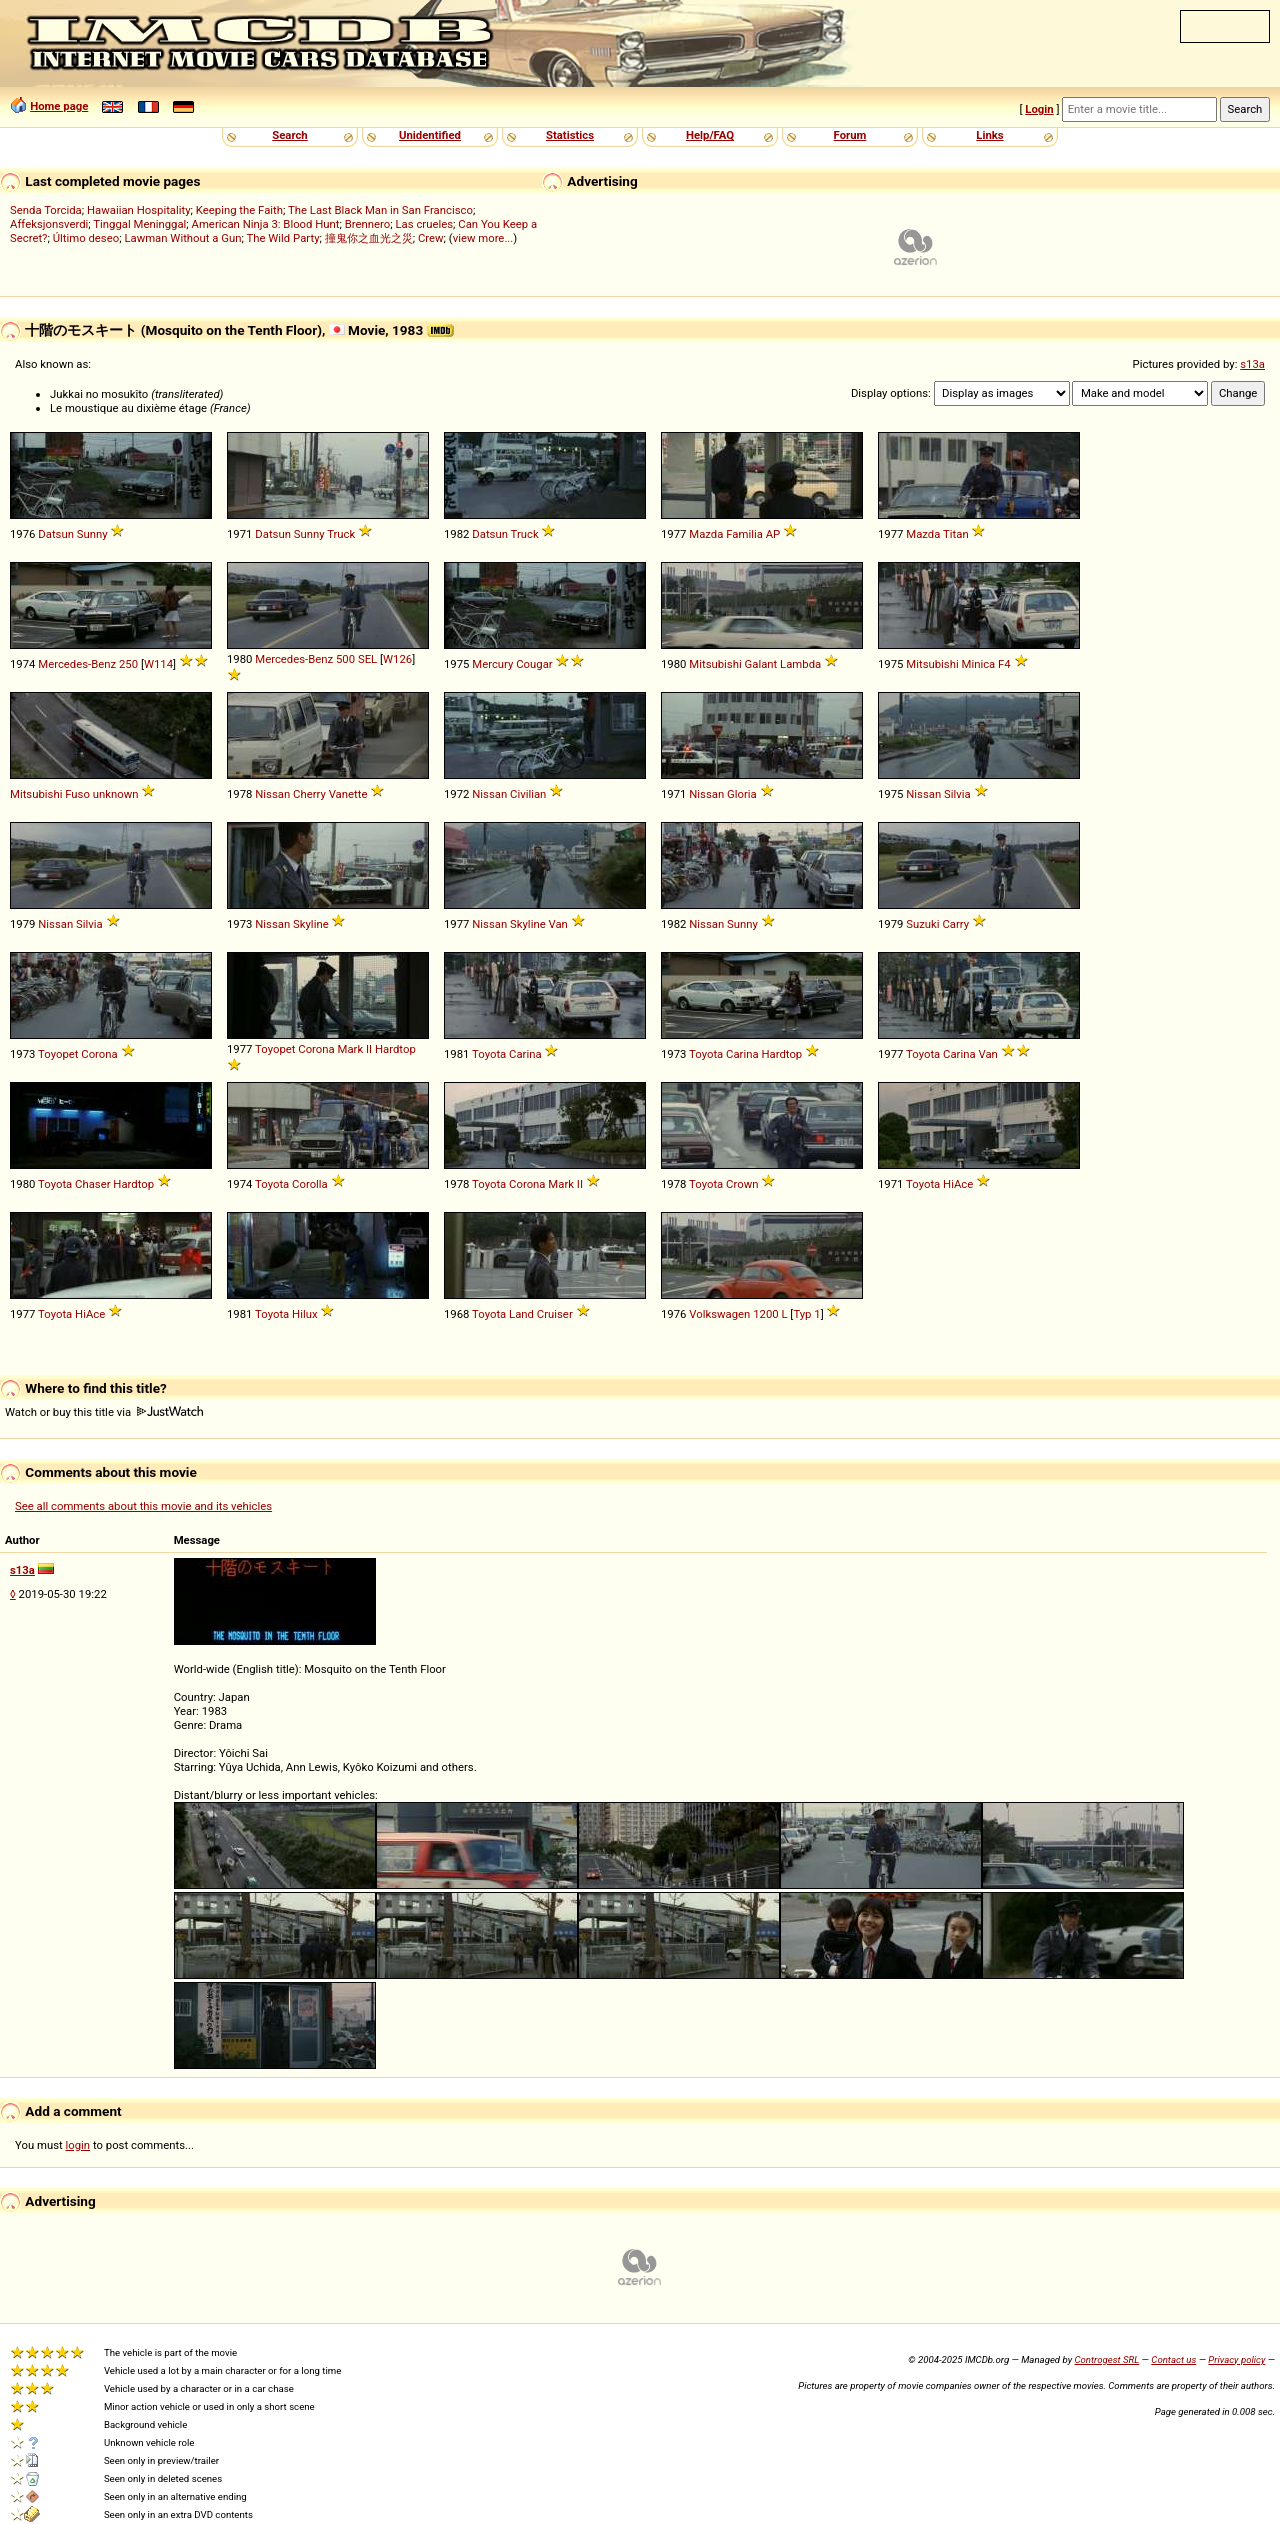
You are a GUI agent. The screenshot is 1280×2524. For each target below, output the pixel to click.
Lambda (800, 664)
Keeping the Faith (239, 210)
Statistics (570, 135)
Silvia (957, 794)
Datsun (56, 534)
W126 (397, 659)
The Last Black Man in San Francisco (380, 210)
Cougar (534, 664)
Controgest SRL (1106, 2359)
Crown (742, 1184)
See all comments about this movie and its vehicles (143, 1506)
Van (557, 924)
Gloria (742, 794)
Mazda (706, 534)
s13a (1252, 364)
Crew (431, 238)
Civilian (528, 794)
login (78, 2145)
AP (773, 534)
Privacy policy (1236, 2359)
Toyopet (58, 1054)
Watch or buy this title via (104, 1412)
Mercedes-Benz (77, 664)
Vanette (348, 794)
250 (128, 664)
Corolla (310, 1184)
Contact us (1173, 2359)
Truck (341, 534)
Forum (850, 135)
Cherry (309, 794)
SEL (367, 659)
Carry (955, 924)
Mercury (492, 664)
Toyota (489, 1054)
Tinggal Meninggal (139, 224)
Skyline (311, 924)
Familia (744, 534)
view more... (483, 238)
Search (289, 135)
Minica (979, 664)
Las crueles (425, 224)
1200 (765, 1314)
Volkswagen (719, 1314)
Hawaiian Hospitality (139, 210)
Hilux (304, 1314)
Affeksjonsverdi (49, 224)
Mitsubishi (715, 664)
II (369, 1049)
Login (1039, 109)
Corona (99, 1054)
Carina (525, 1054)
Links (989, 135)
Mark (351, 1049)
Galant (761, 664)
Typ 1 (806, 1314)
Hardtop (395, 1049)
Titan (956, 534)
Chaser (92, 1184)
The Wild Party (282, 238)
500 (345, 659)
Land (521, 1314)
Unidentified (430, 135)
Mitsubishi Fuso (50, 794)
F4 (1004, 664)
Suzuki (922, 924)
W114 (158, 664)
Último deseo (86, 238)
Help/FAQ (710, 135)
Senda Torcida (46, 210)
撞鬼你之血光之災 (369, 238)
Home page (59, 106)
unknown (116, 794)
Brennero (368, 224)
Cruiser (555, 1314)
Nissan (272, 794)
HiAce (958, 1184)
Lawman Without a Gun (182, 238)
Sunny (92, 534)
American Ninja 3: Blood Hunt (266, 224)
